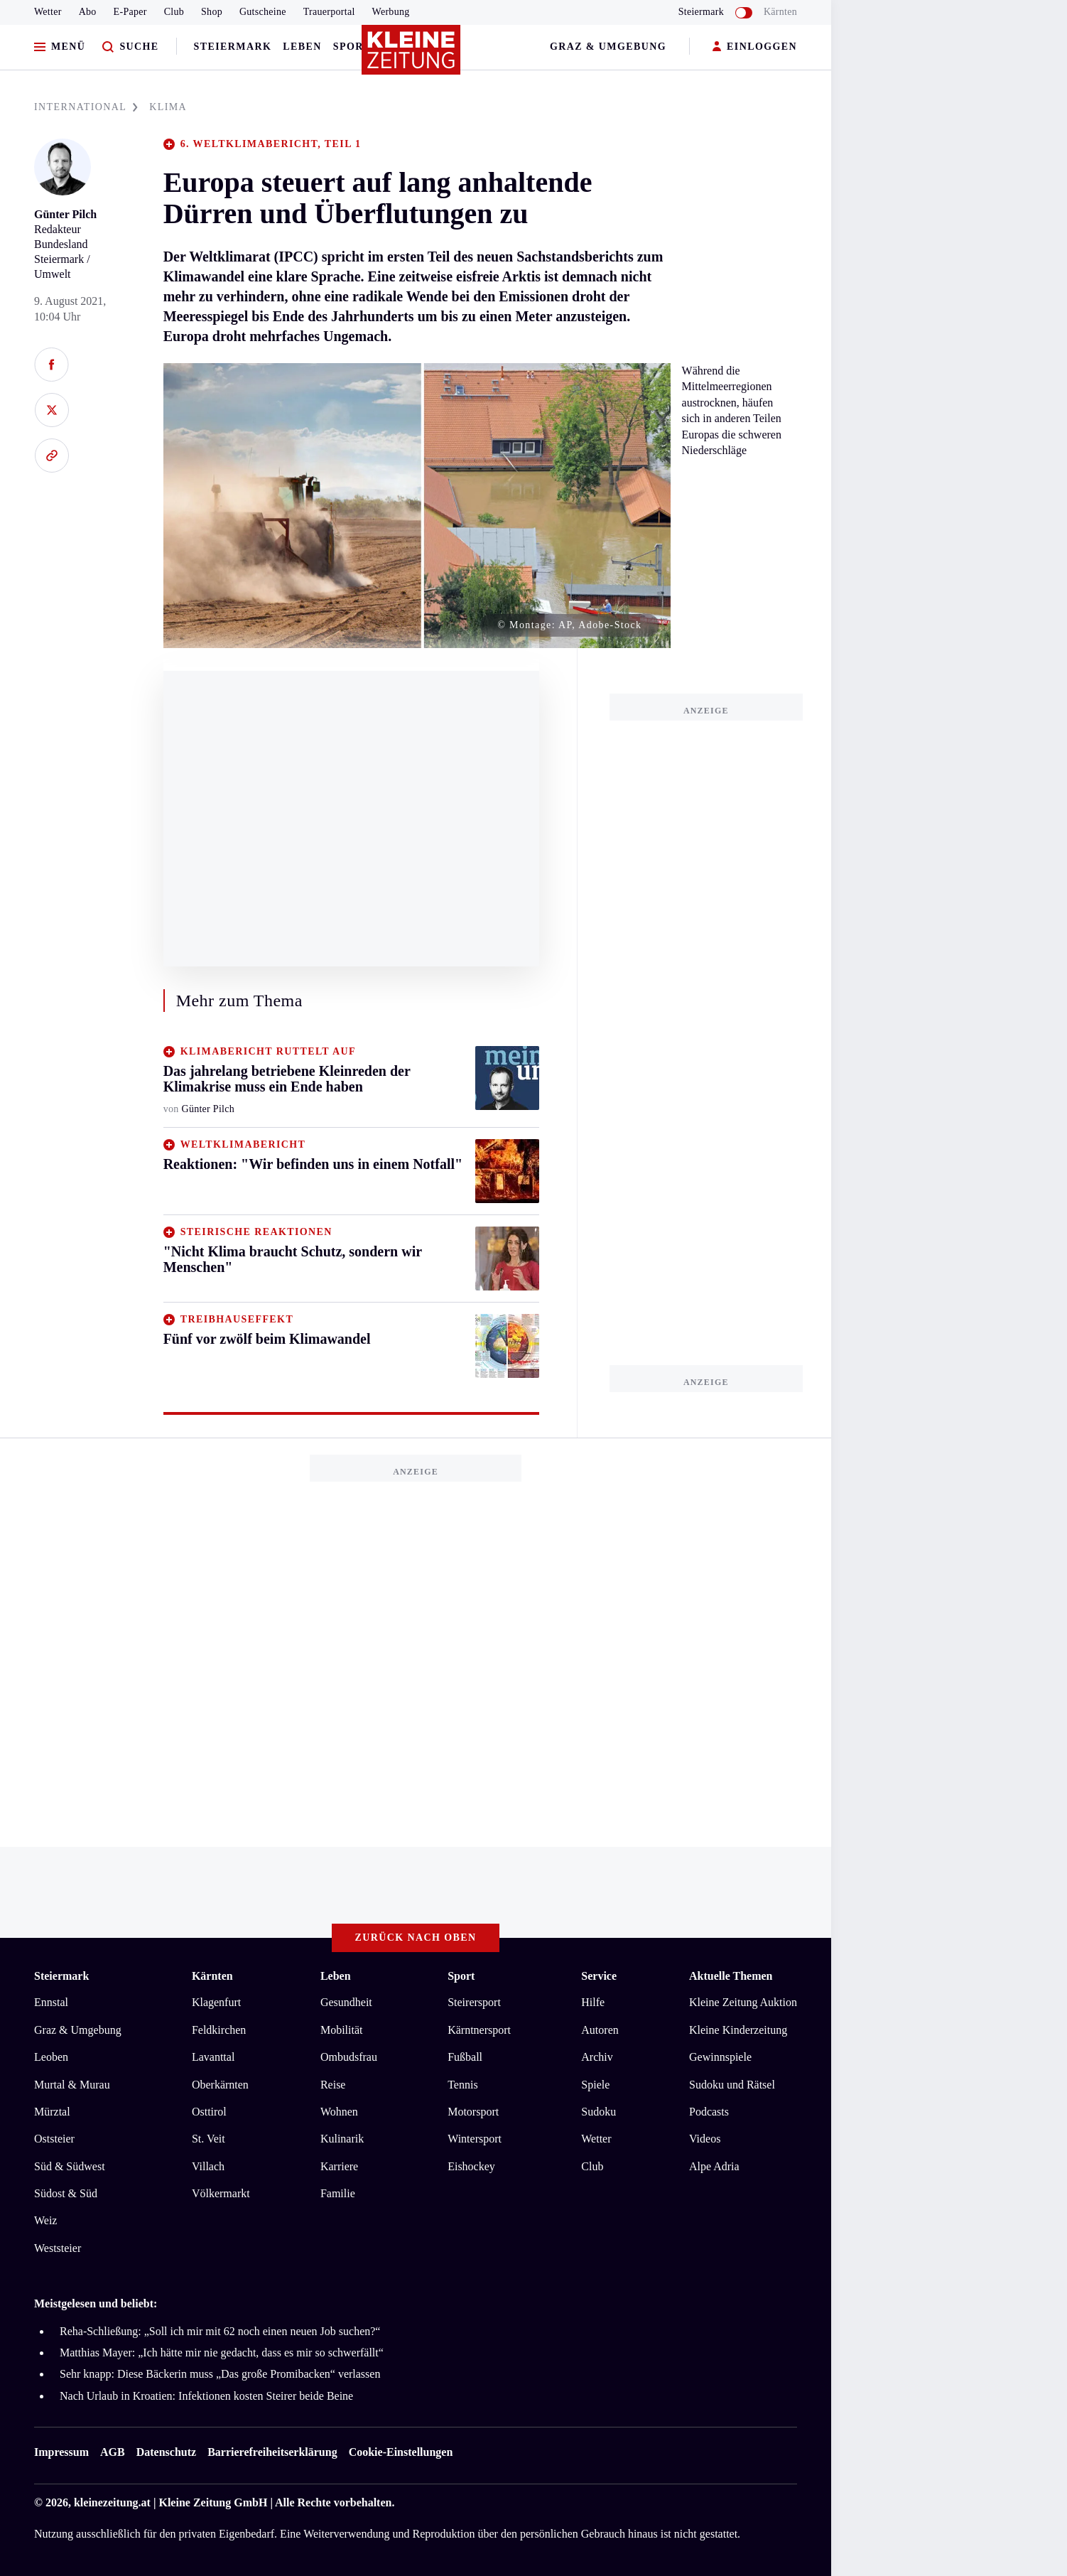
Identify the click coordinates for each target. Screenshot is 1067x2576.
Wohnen (339, 2112)
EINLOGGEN (755, 47)
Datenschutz (166, 2452)
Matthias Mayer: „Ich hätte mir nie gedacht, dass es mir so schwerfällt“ (222, 2352)
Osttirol (209, 2112)
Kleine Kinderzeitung (738, 2030)
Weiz (45, 2220)
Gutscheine (262, 11)
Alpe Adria (714, 2166)
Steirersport (474, 2002)
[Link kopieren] (51, 455)
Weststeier (57, 2248)
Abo (88, 11)
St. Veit (208, 2139)
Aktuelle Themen (730, 1976)
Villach (208, 2166)
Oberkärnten (220, 2085)
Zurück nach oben (416, 1937)
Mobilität (341, 2030)
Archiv (596, 2057)
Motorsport (473, 2112)
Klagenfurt (216, 2002)
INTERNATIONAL (86, 107)
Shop (211, 11)
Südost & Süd (65, 2193)
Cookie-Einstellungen (401, 2452)
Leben (302, 46)
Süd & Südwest (69, 2166)
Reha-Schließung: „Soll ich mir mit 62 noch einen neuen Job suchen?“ (220, 2331)
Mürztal (52, 2112)
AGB (112, 2452)
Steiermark (233, 46)
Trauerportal (329, 11)
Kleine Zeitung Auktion (743, 2002)
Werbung (391, 11)
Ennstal (51, 2002)
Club (174, 11)
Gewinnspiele (720, 2057)
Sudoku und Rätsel (732, 2085)
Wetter (48, 11)
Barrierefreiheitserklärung (272, 2452)
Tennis (462, 2085)
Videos (704, 2139)
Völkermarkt (221, 2193)
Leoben (51, 2057)
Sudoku (598, 2112)
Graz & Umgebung (608, 46)
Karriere (339, 2166)
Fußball (465, 2057)
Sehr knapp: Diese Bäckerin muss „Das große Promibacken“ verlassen (220, 2374)
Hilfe (593, 2002)
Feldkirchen (219, 2030)
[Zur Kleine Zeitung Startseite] (412, 56)
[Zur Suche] (130, 47)
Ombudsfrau (348, 2057)
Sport (352, 46)
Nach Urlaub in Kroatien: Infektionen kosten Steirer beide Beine (206, 2396)
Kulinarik (342, 2139)
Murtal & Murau (72, 2085)
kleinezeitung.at (112, 2502)
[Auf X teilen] (51, 410)
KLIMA (168, 107)
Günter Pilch (65, 214)
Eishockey (471, 2166)
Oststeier (54, 2139)
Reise (333, 2085)
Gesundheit (346, 2002)
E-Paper (130, 11)
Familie (337, 2193)
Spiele (595, 2085)
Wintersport (475, 2139)
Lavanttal (213, 2057)
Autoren (599, 2030)
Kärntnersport (479, 2030)
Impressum (61, 2452)
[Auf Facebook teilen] (51, 364)
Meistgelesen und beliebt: (95, 2303)
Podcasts (709, 2112)
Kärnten (780, 11)
